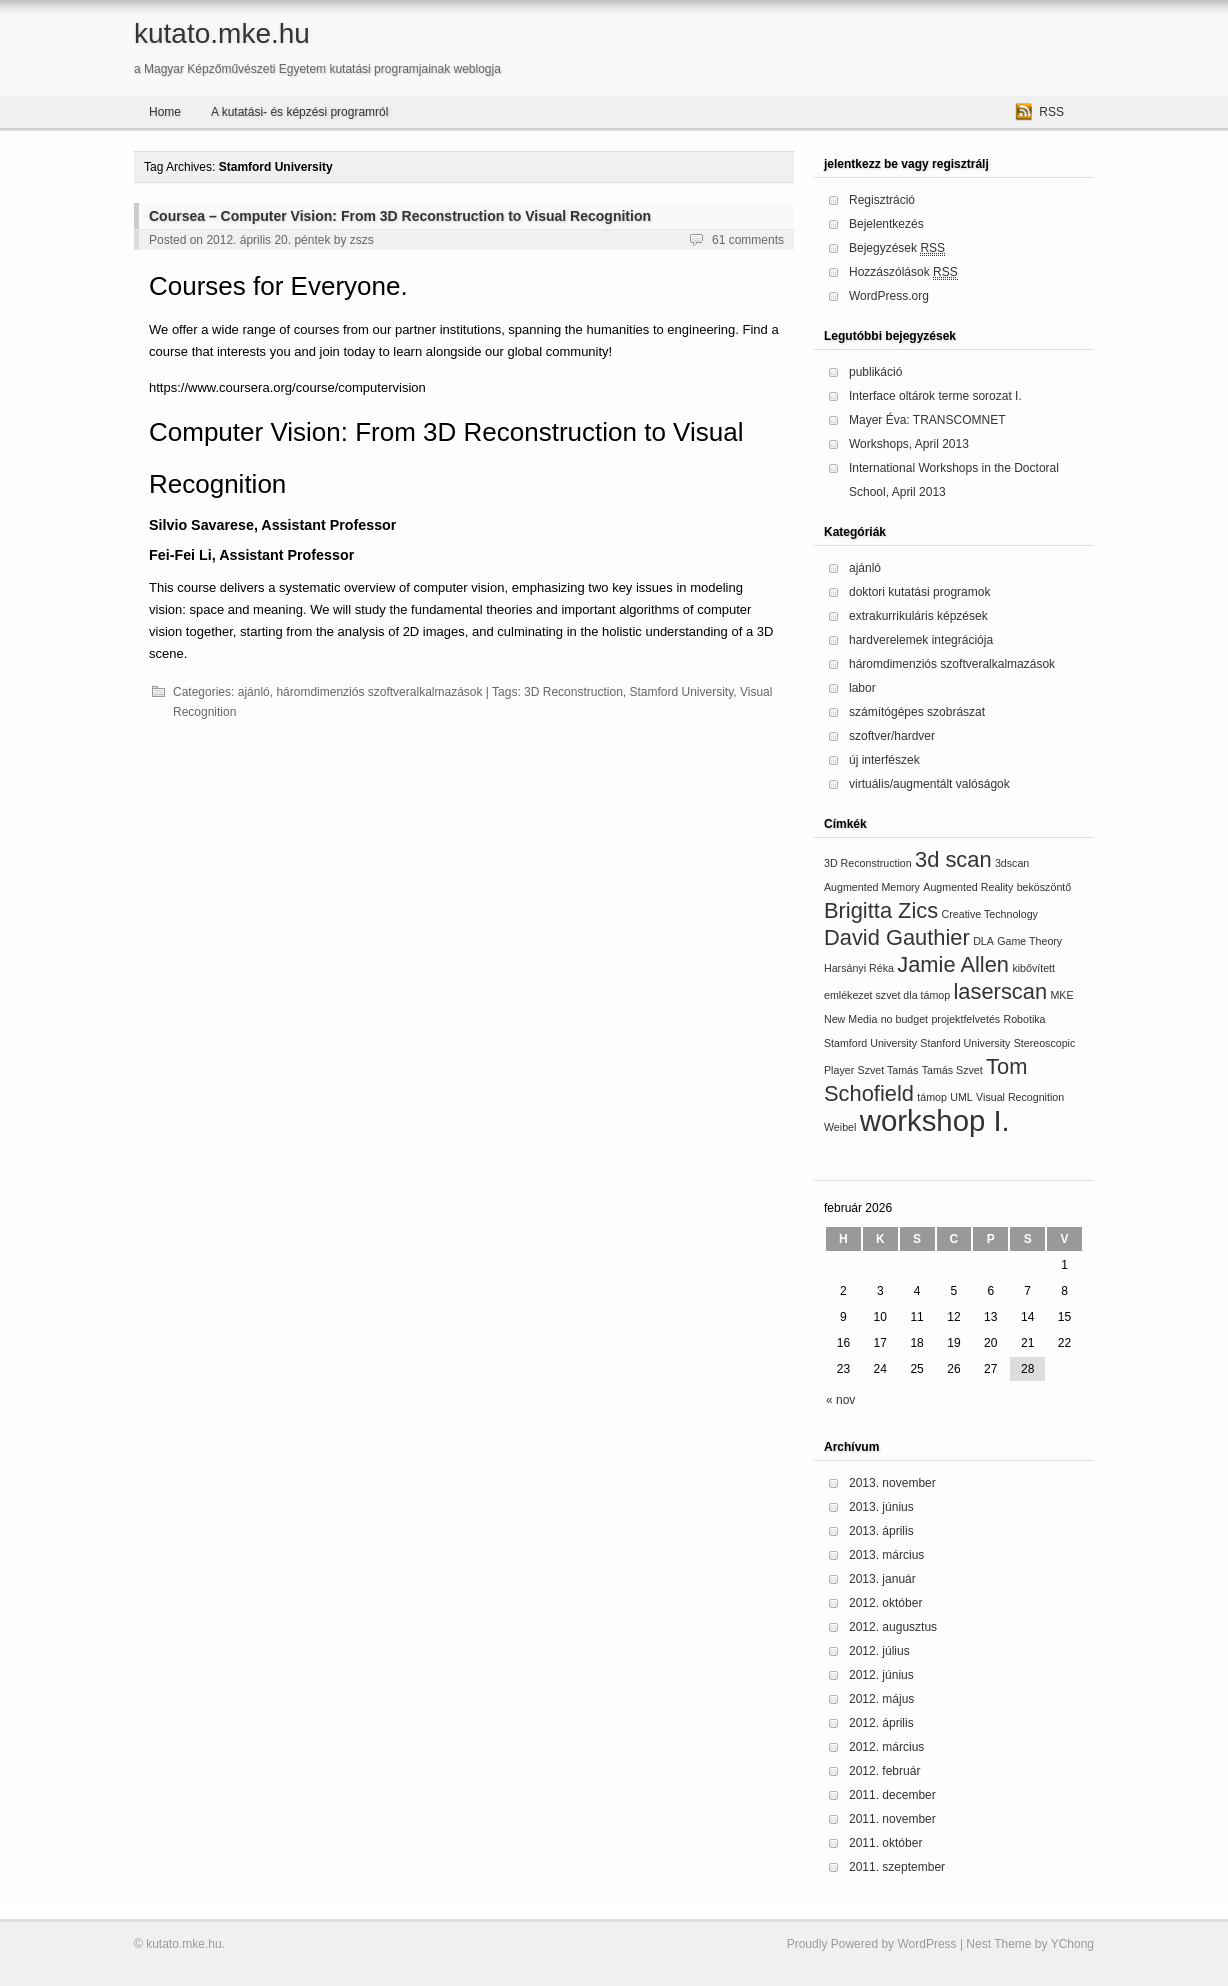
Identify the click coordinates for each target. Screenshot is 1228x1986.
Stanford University (965, 1043)
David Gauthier (897, 937)
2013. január (882, 1579)
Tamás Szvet (952, 1070)
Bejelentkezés (886, 224)
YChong (1072, 1944)
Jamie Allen (953, 964)
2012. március (886, 1747)
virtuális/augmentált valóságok (929, 784)
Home (165, 112)
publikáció (875, 372)
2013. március (886, 1555)
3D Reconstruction (573, 692)
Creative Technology (990, 914)
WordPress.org (889, 296)
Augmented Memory (872, 887)
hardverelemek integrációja (921, 640)
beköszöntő (1044, 887)
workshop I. (935, 1120)
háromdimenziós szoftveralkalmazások (379, 692)
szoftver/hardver (892, 736)
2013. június (881, 1507)
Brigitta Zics (881, 910)
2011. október (885, 1843)
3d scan (953, 859)
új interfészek (884, 760)
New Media (850, 1019)
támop (932, 1097)
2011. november (892, 1819)
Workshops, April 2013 (909, 444)
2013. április (881, 1531)
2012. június (881, 1675)
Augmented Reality (968, 887)
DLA (983, 941)
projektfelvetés (965, 1019)
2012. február (884, 1771)
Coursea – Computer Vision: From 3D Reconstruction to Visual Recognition (400, 216)
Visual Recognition (1020, 1097)
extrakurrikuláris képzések (918, 616)
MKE (1061, 995)
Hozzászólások (903, 272)
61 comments (748, 240)
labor (862, 688)
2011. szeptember (897, 1867)
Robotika (1024, 1019)
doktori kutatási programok (919, 592)
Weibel (840, 1127)
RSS (1051, 112)
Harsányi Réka (859, 968)
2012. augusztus (893, 1627)
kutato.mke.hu (222, 33)
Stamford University (681, 692)
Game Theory (1029, 941)
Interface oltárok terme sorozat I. (935, 396)
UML (961, 1097)
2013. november (892, 1483)
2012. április (881, 1723)
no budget (904, 1019)
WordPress (926, 1944)
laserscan (1001, 991)
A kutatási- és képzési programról (299, 112)
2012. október (885, 1603)
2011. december (892, 1795)
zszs (362, 240)
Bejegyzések (897, 248)
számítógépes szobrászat (917, 712)
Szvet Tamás (888, 1070)
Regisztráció (882, 200)
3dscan (1012, 863)
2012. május (881, 1699)
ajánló (254, 692)
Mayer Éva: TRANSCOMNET (927, 420)
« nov (840, 1400)
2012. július (879, 1651)
